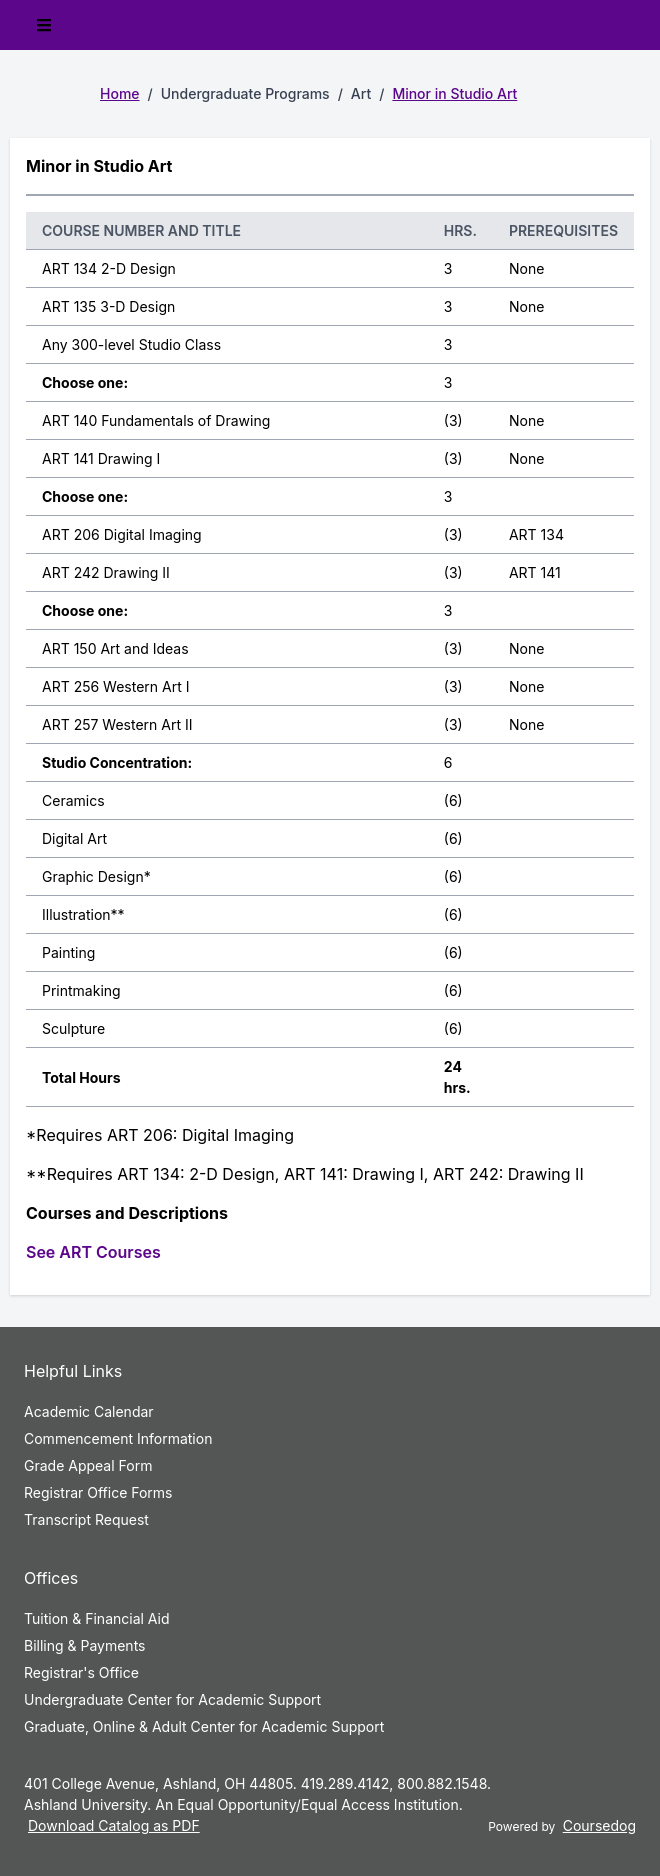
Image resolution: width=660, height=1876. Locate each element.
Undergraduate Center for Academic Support (172, 1699)
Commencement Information (118, 1438)
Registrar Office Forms (98, 1492)
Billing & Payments (84, 1645)
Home (120, 93)
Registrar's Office (81, 1672)
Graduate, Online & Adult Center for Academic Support (204, 1726)
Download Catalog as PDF (114, 1825)
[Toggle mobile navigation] (44, 25)
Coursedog (599, 1825)
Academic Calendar (89, 1411)
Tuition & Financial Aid (97, 1618)
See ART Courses (93, 1252)
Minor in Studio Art (454, 93)
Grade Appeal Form (88, 1465)
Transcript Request (86, 1519)
